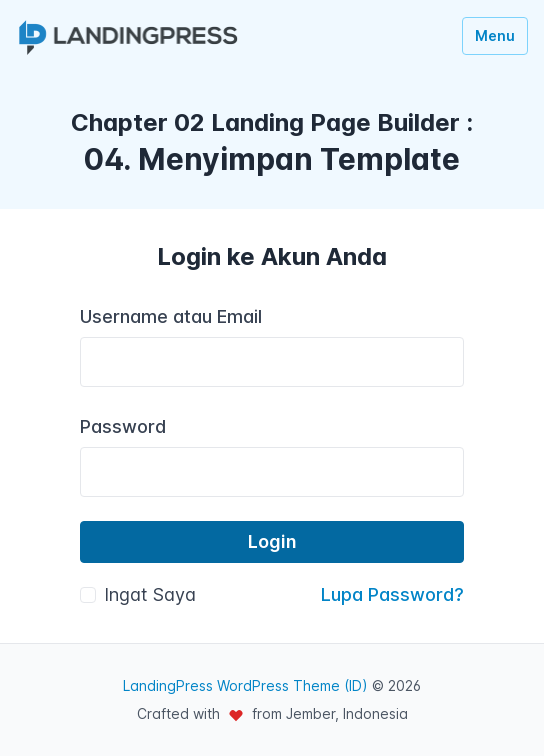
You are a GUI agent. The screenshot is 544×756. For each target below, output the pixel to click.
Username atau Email (171, 316)
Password (123, 426)
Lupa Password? (392, 594)
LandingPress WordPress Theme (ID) (245, 685)
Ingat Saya (150, 594)
